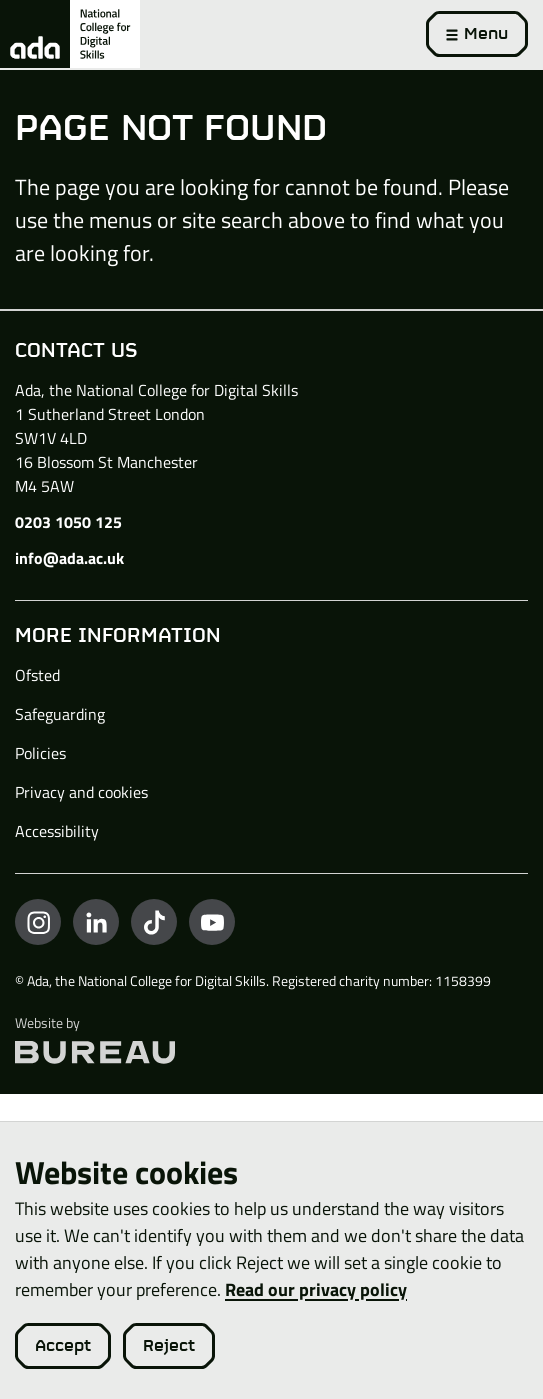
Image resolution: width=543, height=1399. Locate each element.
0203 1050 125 (68, 522)
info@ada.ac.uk (69, 558)
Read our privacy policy (316, 1289)
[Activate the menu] (477, 34)
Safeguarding (60, 714)
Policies (40, 753)
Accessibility (57, 831)
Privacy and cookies (81, 792)
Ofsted (37, 675)
